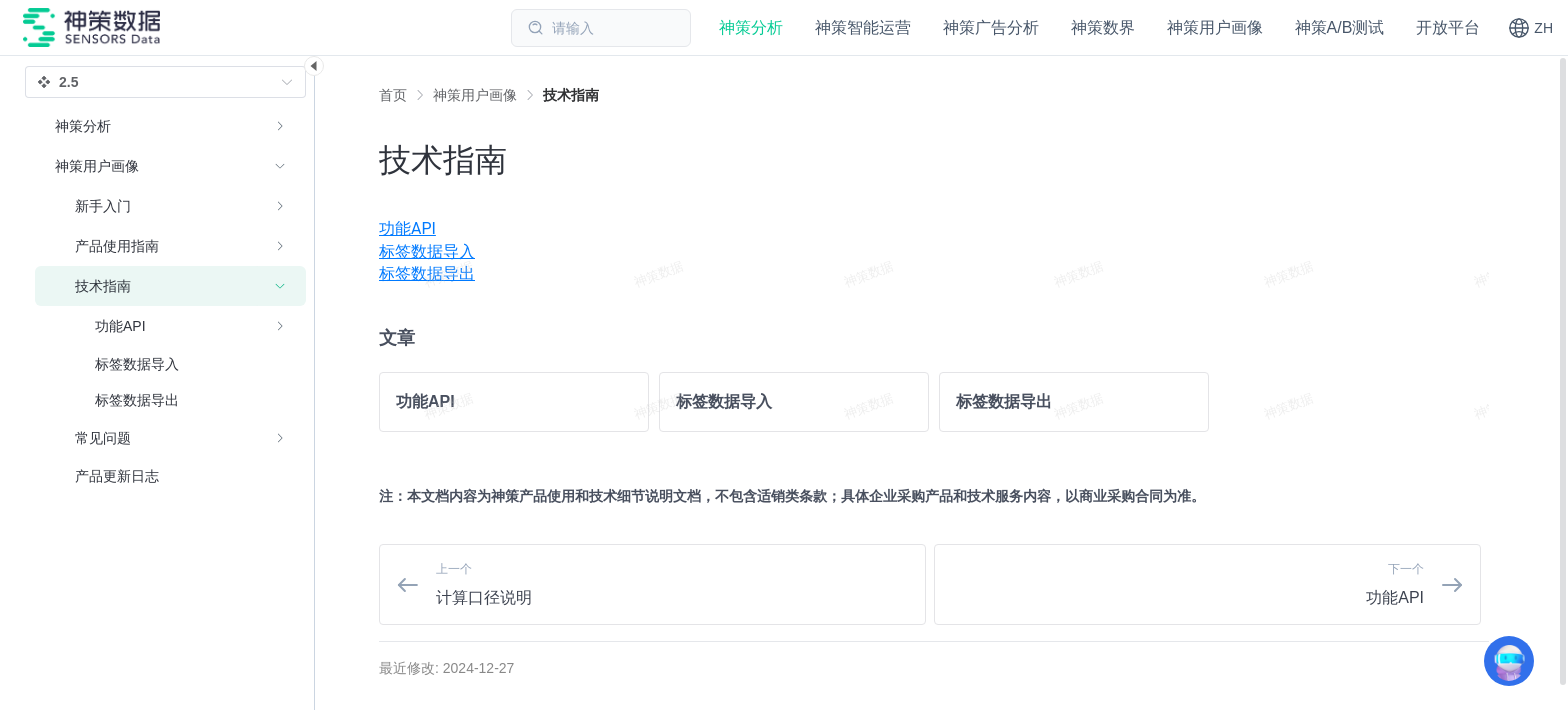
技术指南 (571, 95)
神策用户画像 (475, 95)
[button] (1530, 28)
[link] (475, 95)
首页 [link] (393, 95)
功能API (407, 228)
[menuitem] (934, 229)
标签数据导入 (427, 251)
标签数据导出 (427, 273)
